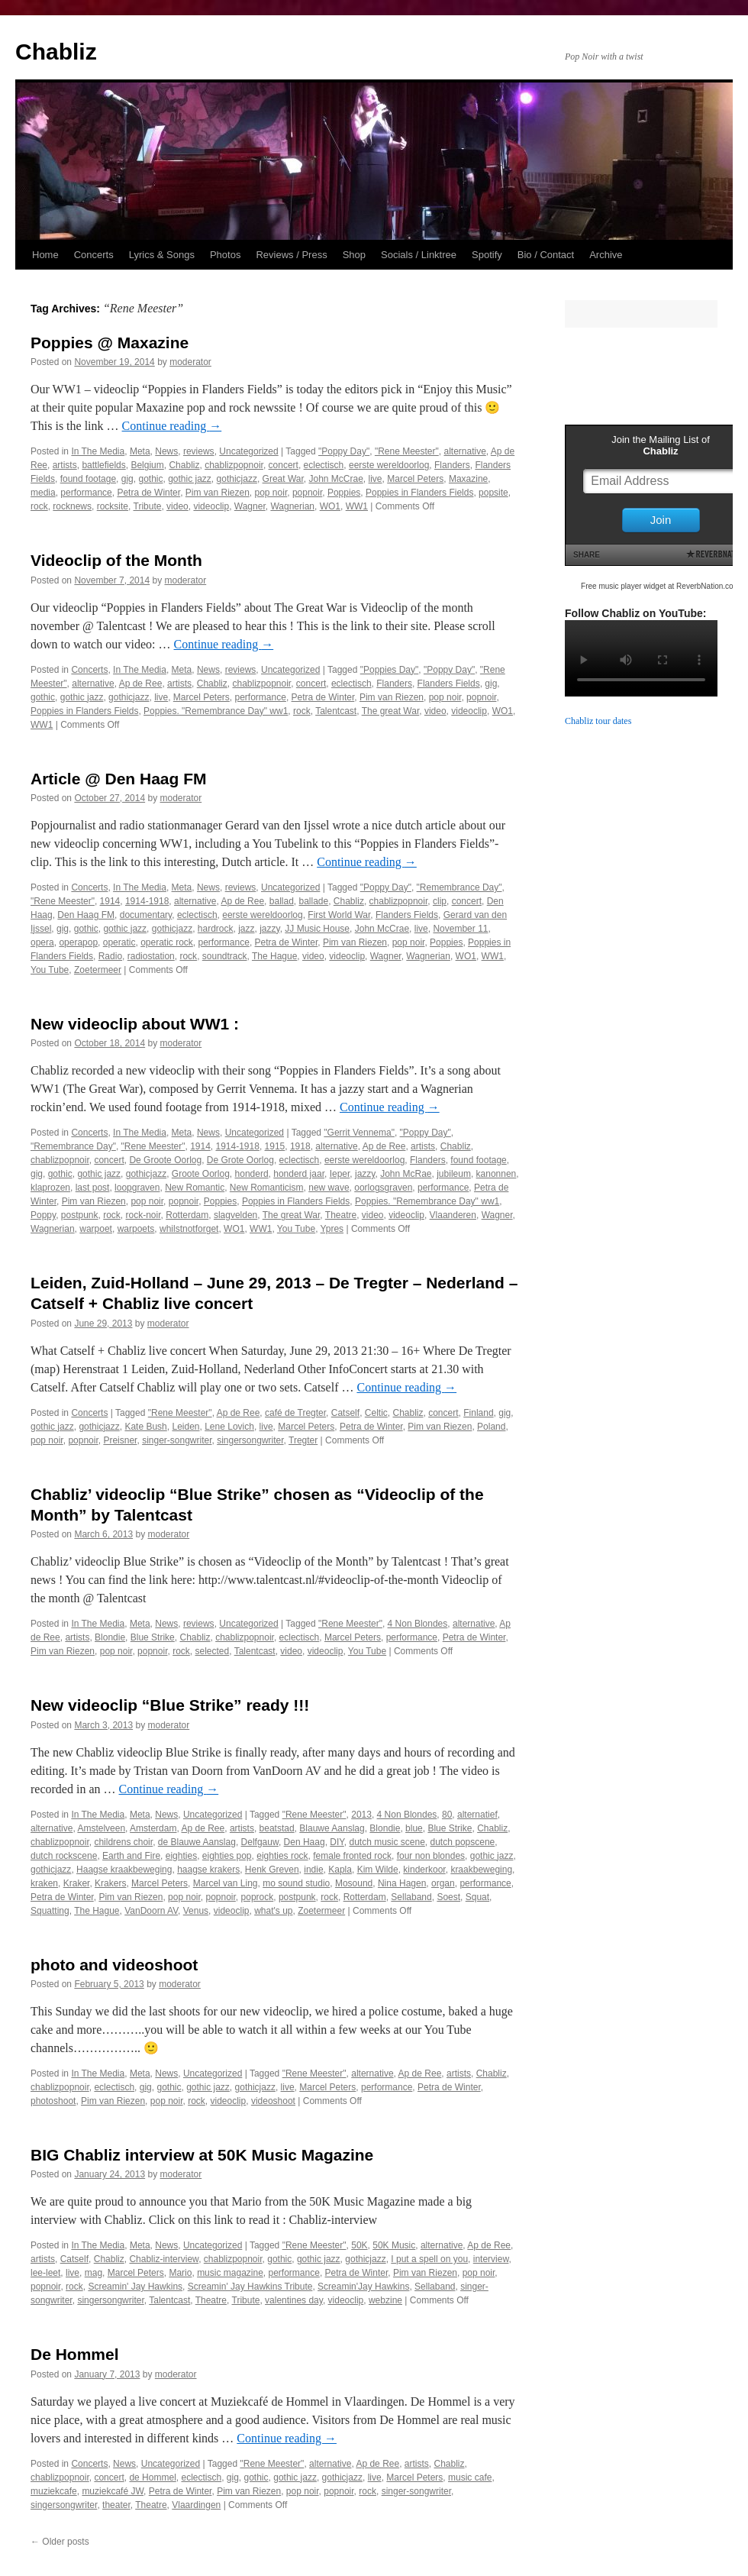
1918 (300, 1146)
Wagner (250, 506)
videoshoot (273, 2101)
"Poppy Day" (343, 451)
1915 (275, 1146)
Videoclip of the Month (116, 560)
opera (42, 942)
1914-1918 (147, 901)
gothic (150, 479)
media (43, 492)
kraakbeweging (481, 1869)
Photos (225, 254)
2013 (361, 1814)
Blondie (110, 1637)
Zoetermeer (97, 970)
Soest (448, 1897)
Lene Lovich (229, 1426)
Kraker (76, 1883)
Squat (477, 1897)
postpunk (79, 1215)
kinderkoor (424, 1869)
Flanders (452, 465)
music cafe (470, 2477)
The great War (391, 711)
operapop (78, 942)
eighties (181, 1855)
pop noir (271, 492)
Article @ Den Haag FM (119, 778)
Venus (195, 1910)
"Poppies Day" (389, 669)
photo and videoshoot (114, 1964)
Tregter (303, 1440)
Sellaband (411, 1897)
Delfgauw (260, 1842)
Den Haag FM (85, 915)
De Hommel (75, 2354)
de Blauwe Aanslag (197, 1842)
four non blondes (431, 1855)
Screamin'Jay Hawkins (363, 2286)
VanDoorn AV (151, 1910)
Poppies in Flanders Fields (419, 492)
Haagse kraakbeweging (124, 1869)
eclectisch (324, 465)
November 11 (460, 928)
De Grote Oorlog (240, 1160)
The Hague (274, 956)
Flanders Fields (449, 683)
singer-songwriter (176, 1440)
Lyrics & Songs (162, 254)
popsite (493, 492)
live (375, 479)
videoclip (211, 506)
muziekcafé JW (112, 2491)
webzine (385, 2300)
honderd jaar (298, 1173)
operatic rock (166, 942)
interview (491, 2259)
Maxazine (468, 479)
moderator (190, 362)
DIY (336, 1842)
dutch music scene (386, 1842)
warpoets (136, 1228)
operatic (119, 942)
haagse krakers (208, 1869)
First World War (339, 915)
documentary (146, 915)
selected (212, 1651)
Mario (180, 2272)
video (177, 506)
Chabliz (56, 51)
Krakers (110, 1883)
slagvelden (235, 1215)
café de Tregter (295, 1413)
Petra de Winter (148, 492)
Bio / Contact (545, 254)
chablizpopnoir (234, 465)
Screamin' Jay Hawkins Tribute (250, 2286)
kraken (44, 1883)
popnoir (307, 492)
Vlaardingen (196, 2505)
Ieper (340, 1173)
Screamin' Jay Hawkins (135, 2286)
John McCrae (335, 479)
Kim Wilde (377, 1869)
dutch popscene (462, 1842)
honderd (252, 1173)
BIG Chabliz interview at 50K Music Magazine (202, 2155)
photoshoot (53, 2101)
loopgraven (137, 1187)
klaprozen (50, 1187)
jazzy (269, 928)
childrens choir (123, 1842)
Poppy (43, 1215)
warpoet (95, 1228)
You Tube (50, 970)
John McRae (405, 1173)
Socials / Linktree (418, 254)
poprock (257, 1897)
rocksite (112, 506)
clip (440, 901)
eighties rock (282, 1855)
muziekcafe (54, 2491)
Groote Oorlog (201, 1173)
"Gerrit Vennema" (359, 1132)
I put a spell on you (429, 2259)
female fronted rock (352, 1855)
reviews (198, 451)
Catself (345, 1413)
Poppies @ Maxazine (110, 342)
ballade (313, 901)
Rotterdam (187, 1215)
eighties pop (227, 1855)
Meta (140, 451)
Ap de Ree (141, 683)
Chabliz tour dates (598, 721)
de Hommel (152, 2477)
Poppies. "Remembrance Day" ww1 (215, 711)
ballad (281, 901)
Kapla (340, 1869)
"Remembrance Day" (459, 887)
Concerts (94, 254)
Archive (605, 254)
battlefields (103, 465)
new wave (328, 1187)
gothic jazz (189, 479)
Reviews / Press (291, 254)
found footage (88, 479)
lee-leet (45, 2272)
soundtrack (224, 956)
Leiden (185, 1426)
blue (414, 1828)
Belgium (147, 465)
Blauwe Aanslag (331, 1828)
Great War (283, 479)
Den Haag (304, 1842)
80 (447, 1814)
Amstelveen (101, 1828)
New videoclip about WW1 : (135, 1024)
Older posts (60, 2541)
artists (65, 465)
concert (283, 465)
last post (93, 1187)
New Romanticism (267, 1187)
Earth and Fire (131, 1855)
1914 (110, 901)
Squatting (50, 1910)
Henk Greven (272, 1869)
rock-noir (143, 1215)
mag (93, 2272)
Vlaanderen (453, 1215)
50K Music (393, 2245)
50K (359, 2245)
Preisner (120, 1440)
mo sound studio (296, 1883)
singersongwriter (250, 1440)
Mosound (353, 1883)
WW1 (357, 506)
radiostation (151, 956)
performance (85, 492)
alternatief (477, 1814)
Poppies (343, 492)
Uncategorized (248, 451)
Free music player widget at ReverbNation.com (660, 586)
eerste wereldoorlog (389, 465)
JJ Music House (317, 928)
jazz (246, 928)
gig (127, 479)
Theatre (340, 1215)
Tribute (148, 506)
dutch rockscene (64, 1855)
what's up (273, 1910)
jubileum (454, 1173)
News (166, 451)
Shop (354, 254)
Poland (491, 1426)
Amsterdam (153, 1828)
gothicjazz (237, 479)
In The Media (97, 451)
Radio (110, 956)
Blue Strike (153, 1637)
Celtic (376, 1413)
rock (39, 506)
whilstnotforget (189, 1228)
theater (116, 2505)
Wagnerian (292, 506)
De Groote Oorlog (165, 1160)
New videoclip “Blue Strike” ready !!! (170, 1705)
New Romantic (194, 1187)
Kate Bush (145, 1426)
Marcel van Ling (225, 1883)
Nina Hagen (402, 1883)
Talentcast (335, 711)
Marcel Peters (415, 479)
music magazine (230, 2272)
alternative (464, 451)
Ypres (332, 1228)
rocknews (72, 506)
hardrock (216, 928)
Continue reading (172, 425)
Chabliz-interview (163, 2259)
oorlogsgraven (383, 1187)
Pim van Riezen (217, 492)
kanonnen (496, 1173)
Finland (478, 1413)
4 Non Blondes (418, 1623)
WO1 (330, 506)
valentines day (294, 2300)
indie (313, 1869)
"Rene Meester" (407, 451)
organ (443, 1883)
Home (45, 254)
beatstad (277, 1828)
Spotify (487, 254)
